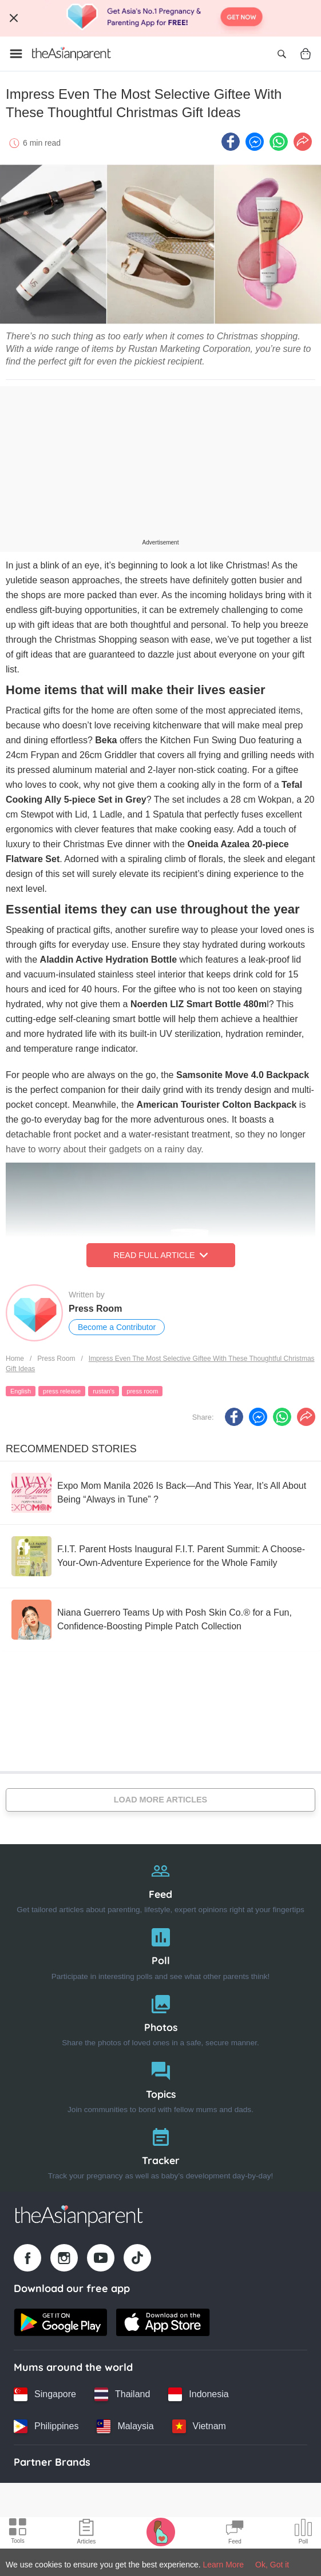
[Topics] (160, 2085)
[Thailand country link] (122, 2394)
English (20, 1391)
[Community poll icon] (303, 2533)
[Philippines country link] (46, 2426)
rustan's (103, 1391)
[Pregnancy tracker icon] (161, 2531)
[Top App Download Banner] (160, 18)
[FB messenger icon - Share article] (254, 142)
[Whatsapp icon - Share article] (279, 142)
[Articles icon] (86, 2533)
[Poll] (160, 1951)
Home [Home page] (15, 1359)
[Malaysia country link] (125, 2426)
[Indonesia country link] (198, 2394)
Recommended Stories (71, 1449)
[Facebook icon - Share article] (230, 142)
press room (142, 1391)
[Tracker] (160, 2151)
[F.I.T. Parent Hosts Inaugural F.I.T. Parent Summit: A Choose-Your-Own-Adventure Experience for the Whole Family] (160, 1556)
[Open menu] (16, 54)
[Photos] (160, 2018)
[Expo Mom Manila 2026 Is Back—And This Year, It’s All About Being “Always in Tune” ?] (160, 1493)
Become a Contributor (117, 1327)
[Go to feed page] (71, 54)
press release (62, 1391)
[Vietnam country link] (199, 2426)
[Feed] (160, 1885)
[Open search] (281, 53)
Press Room (95, 1308)
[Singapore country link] (45, 2394)
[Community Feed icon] (234, 2533)
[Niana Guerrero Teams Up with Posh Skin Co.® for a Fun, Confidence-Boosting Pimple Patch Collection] (160, 1620)
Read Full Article (160, 1255)
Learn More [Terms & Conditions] (223, 2564)
